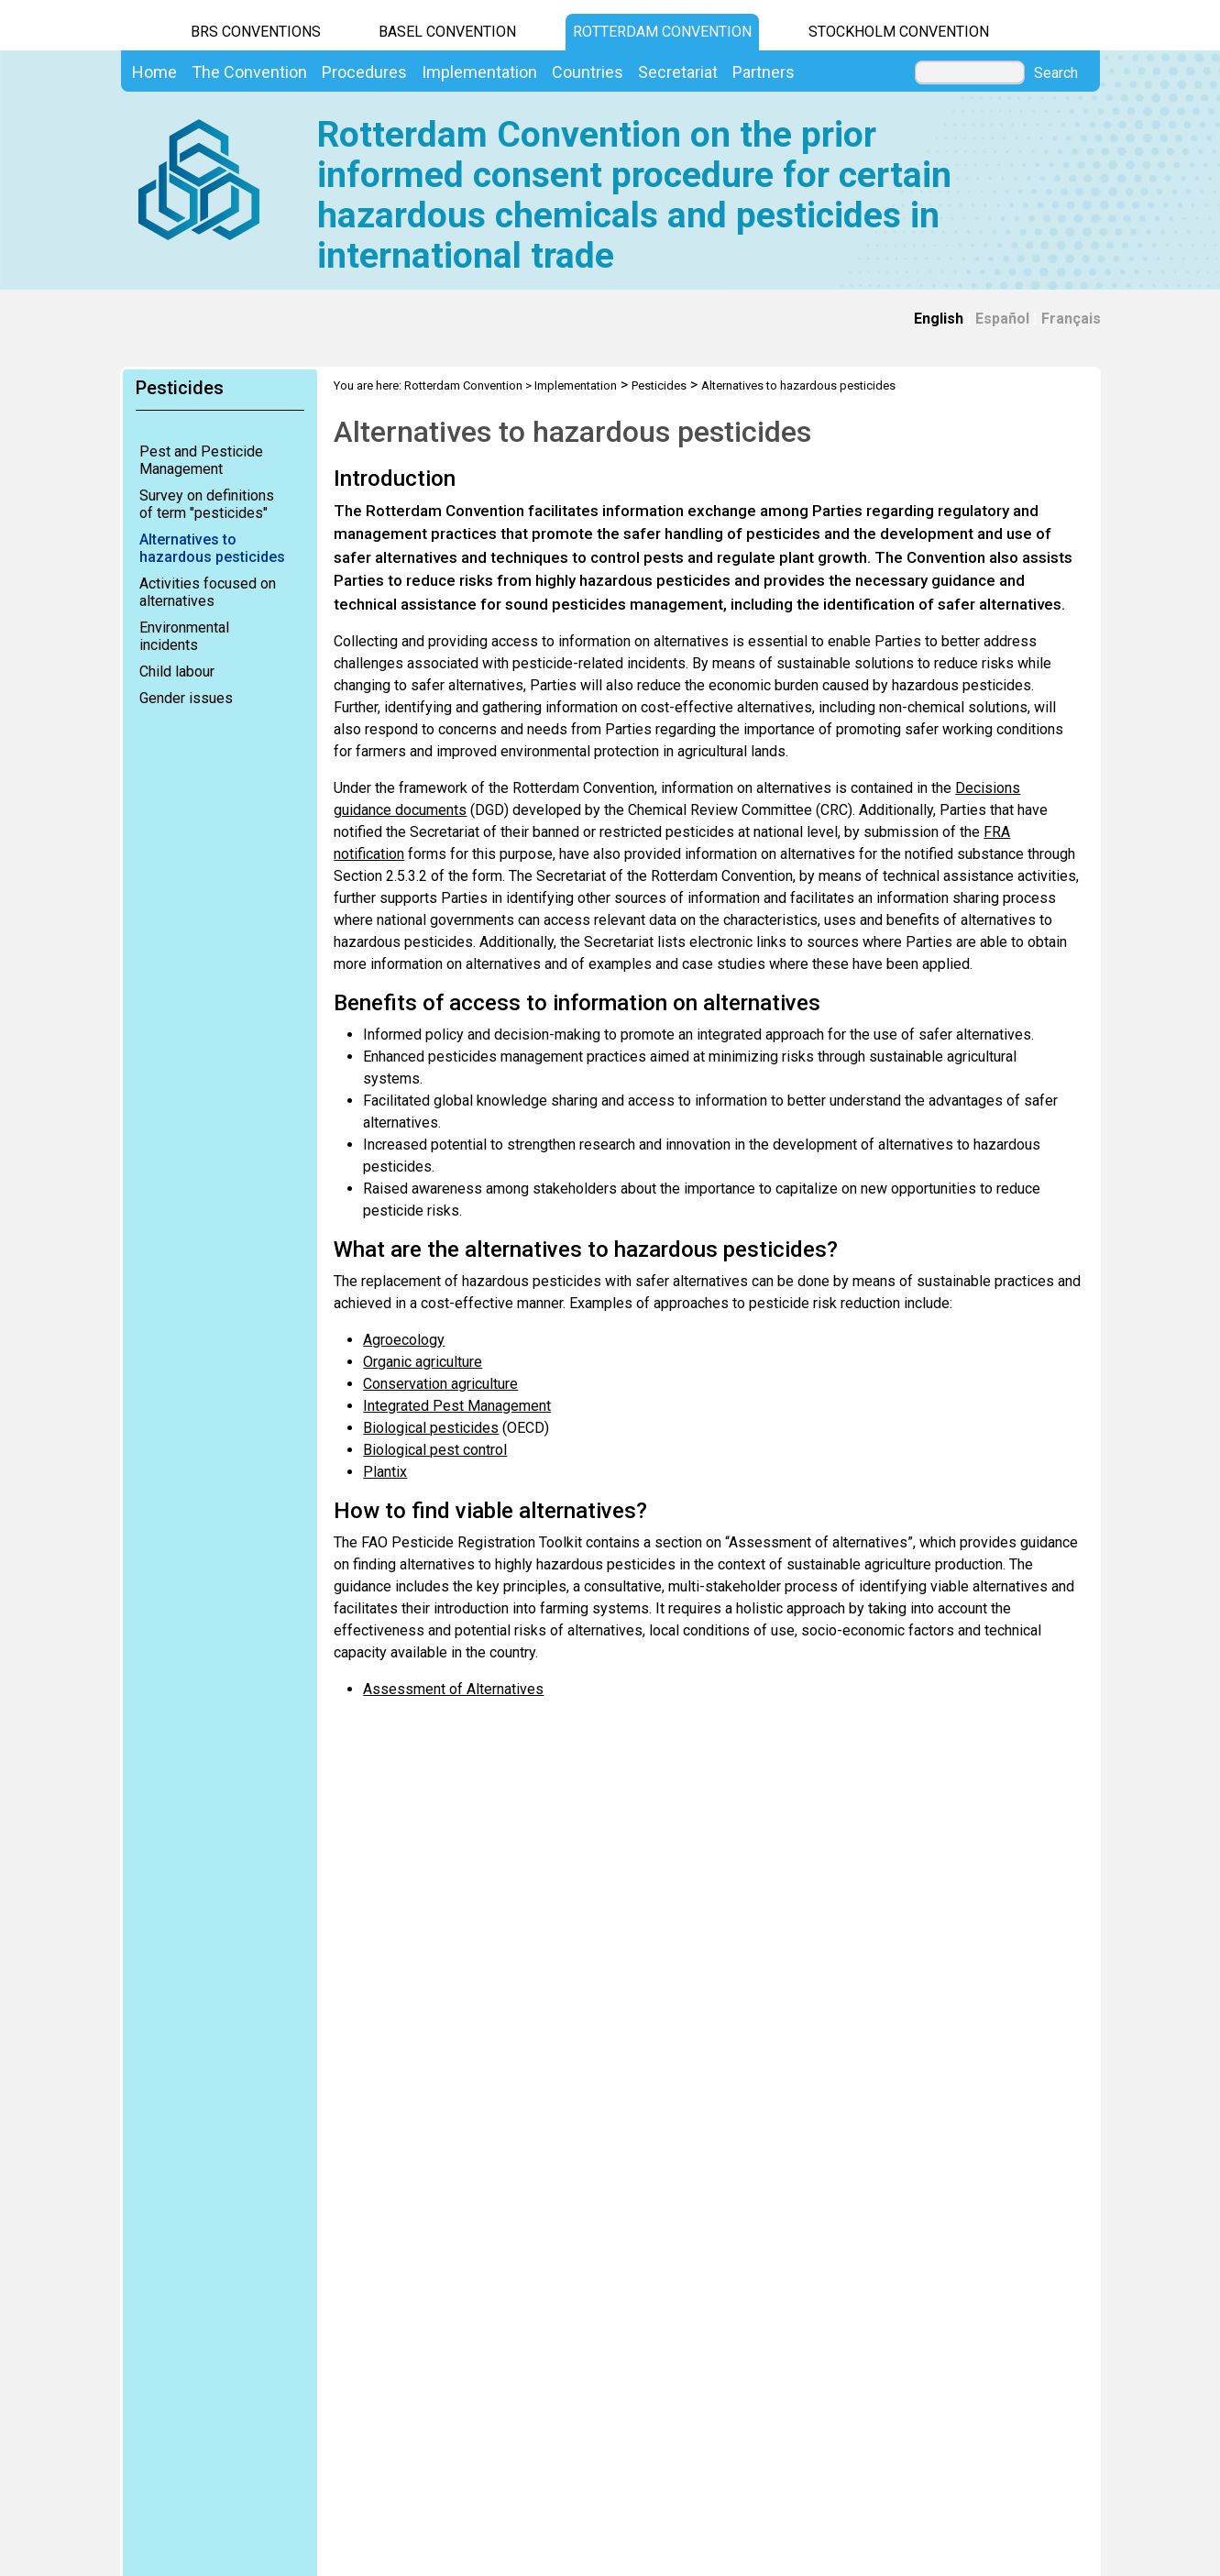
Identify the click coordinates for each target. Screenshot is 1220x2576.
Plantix (385, 1472)
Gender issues (186, 698)
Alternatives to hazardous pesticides (212, 548)
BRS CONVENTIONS (256, 31)
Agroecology (404, 1340)
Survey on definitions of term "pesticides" (206, 504)
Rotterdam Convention (662, 31)
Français (1071, 318)
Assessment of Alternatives (453, 1689)
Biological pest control (435, 1450)
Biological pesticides (431, 1428)
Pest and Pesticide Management (201, 460)
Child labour (176, 671)
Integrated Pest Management (457, 1406)
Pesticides (659, 385)
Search (1056, 73)
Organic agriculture (422, 1362)
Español (1002, 318)
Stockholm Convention (898, 31)
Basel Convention (447, 31)
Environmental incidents (184, 636)
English (938, 318)
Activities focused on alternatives (207, 592)
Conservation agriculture (440, 1384)
